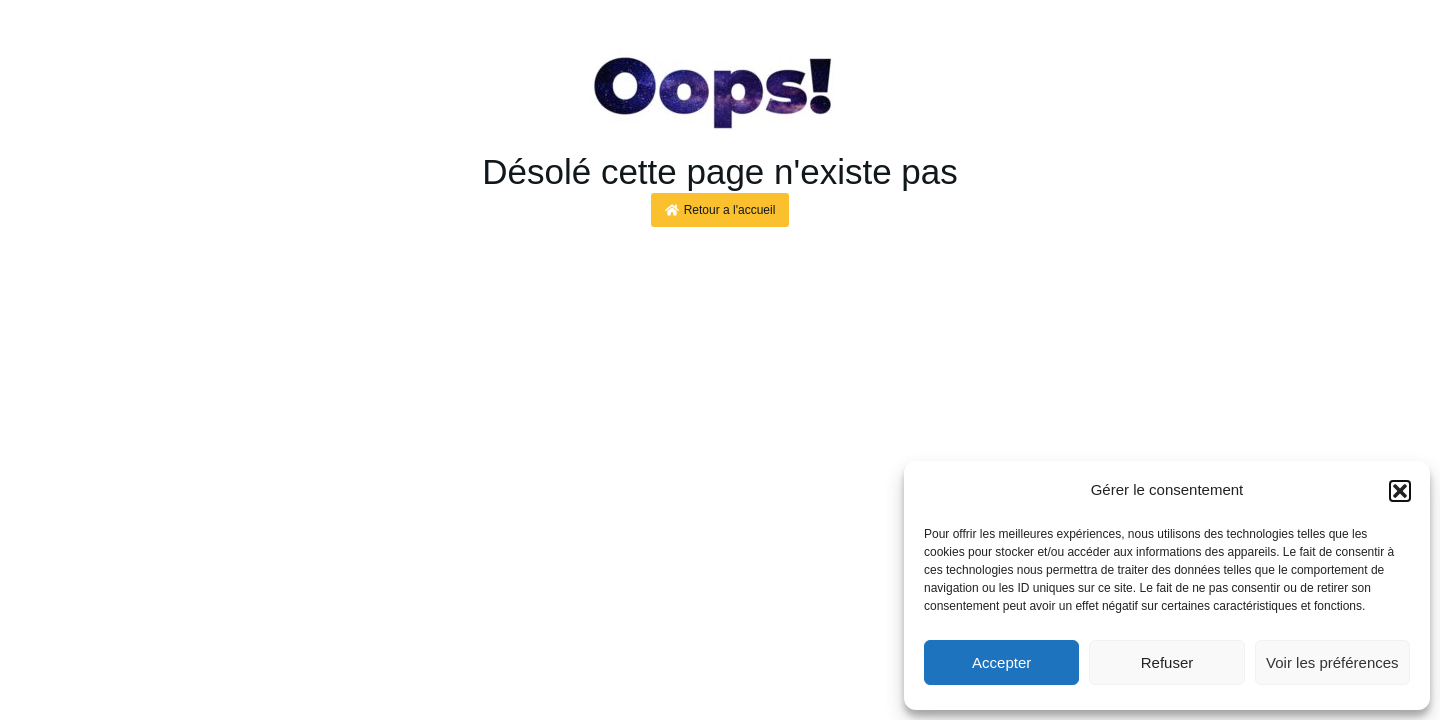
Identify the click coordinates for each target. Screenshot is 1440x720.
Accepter (1001, 662)
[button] (1400, 491)
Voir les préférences (1332, 662)
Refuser (1167, 662)
